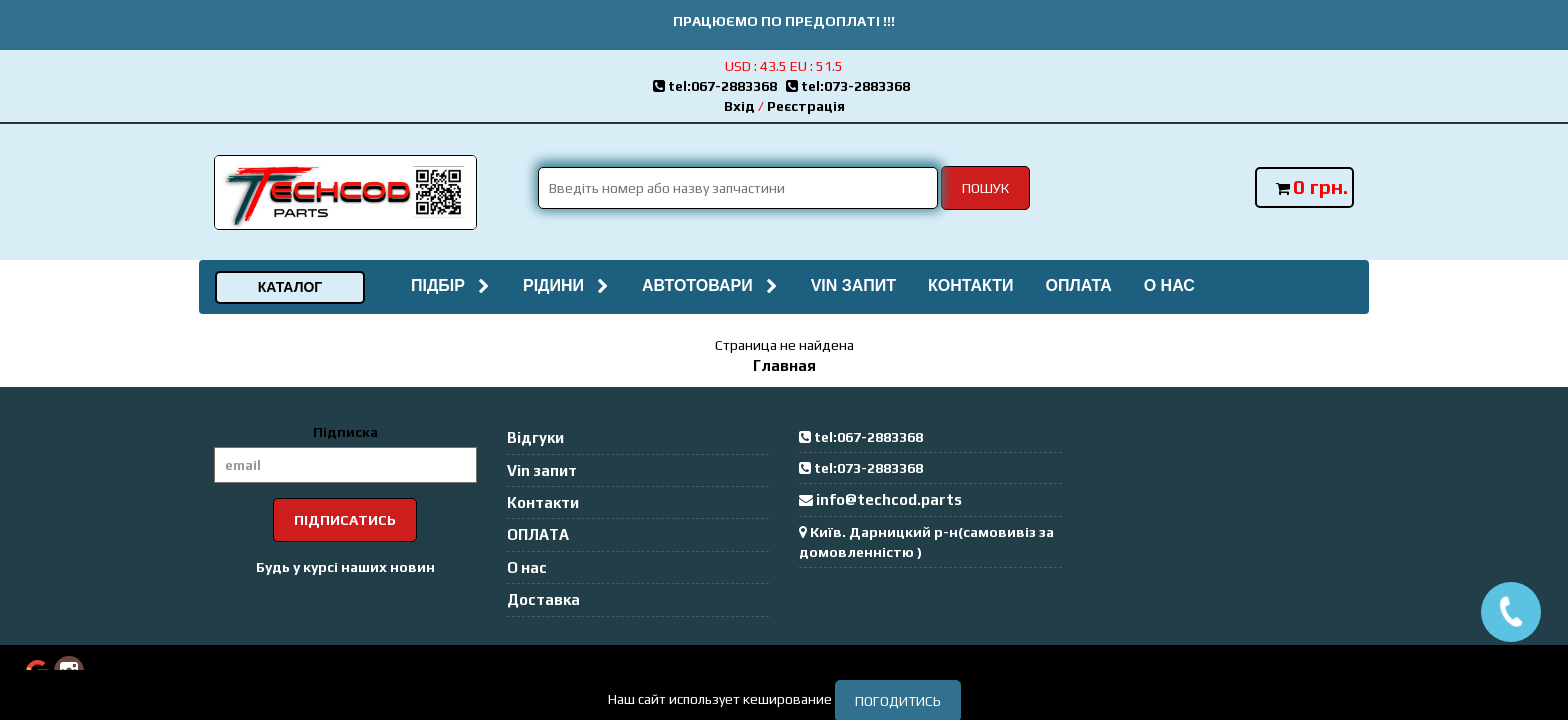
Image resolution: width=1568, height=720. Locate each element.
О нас (1169, 285)
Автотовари (710, 285)
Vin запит (853, 285)
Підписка (345, 432)
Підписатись (345, 520)
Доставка (543, 599)
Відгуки (535, 437)
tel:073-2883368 (851, 86)
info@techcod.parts (889, 499)
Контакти (971, 285)
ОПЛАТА (1078, 285)
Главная (784, 365)
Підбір (451, 285)
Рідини (566, 285)
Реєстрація (806, 106)
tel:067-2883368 (719, 86)
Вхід (739, 106)
